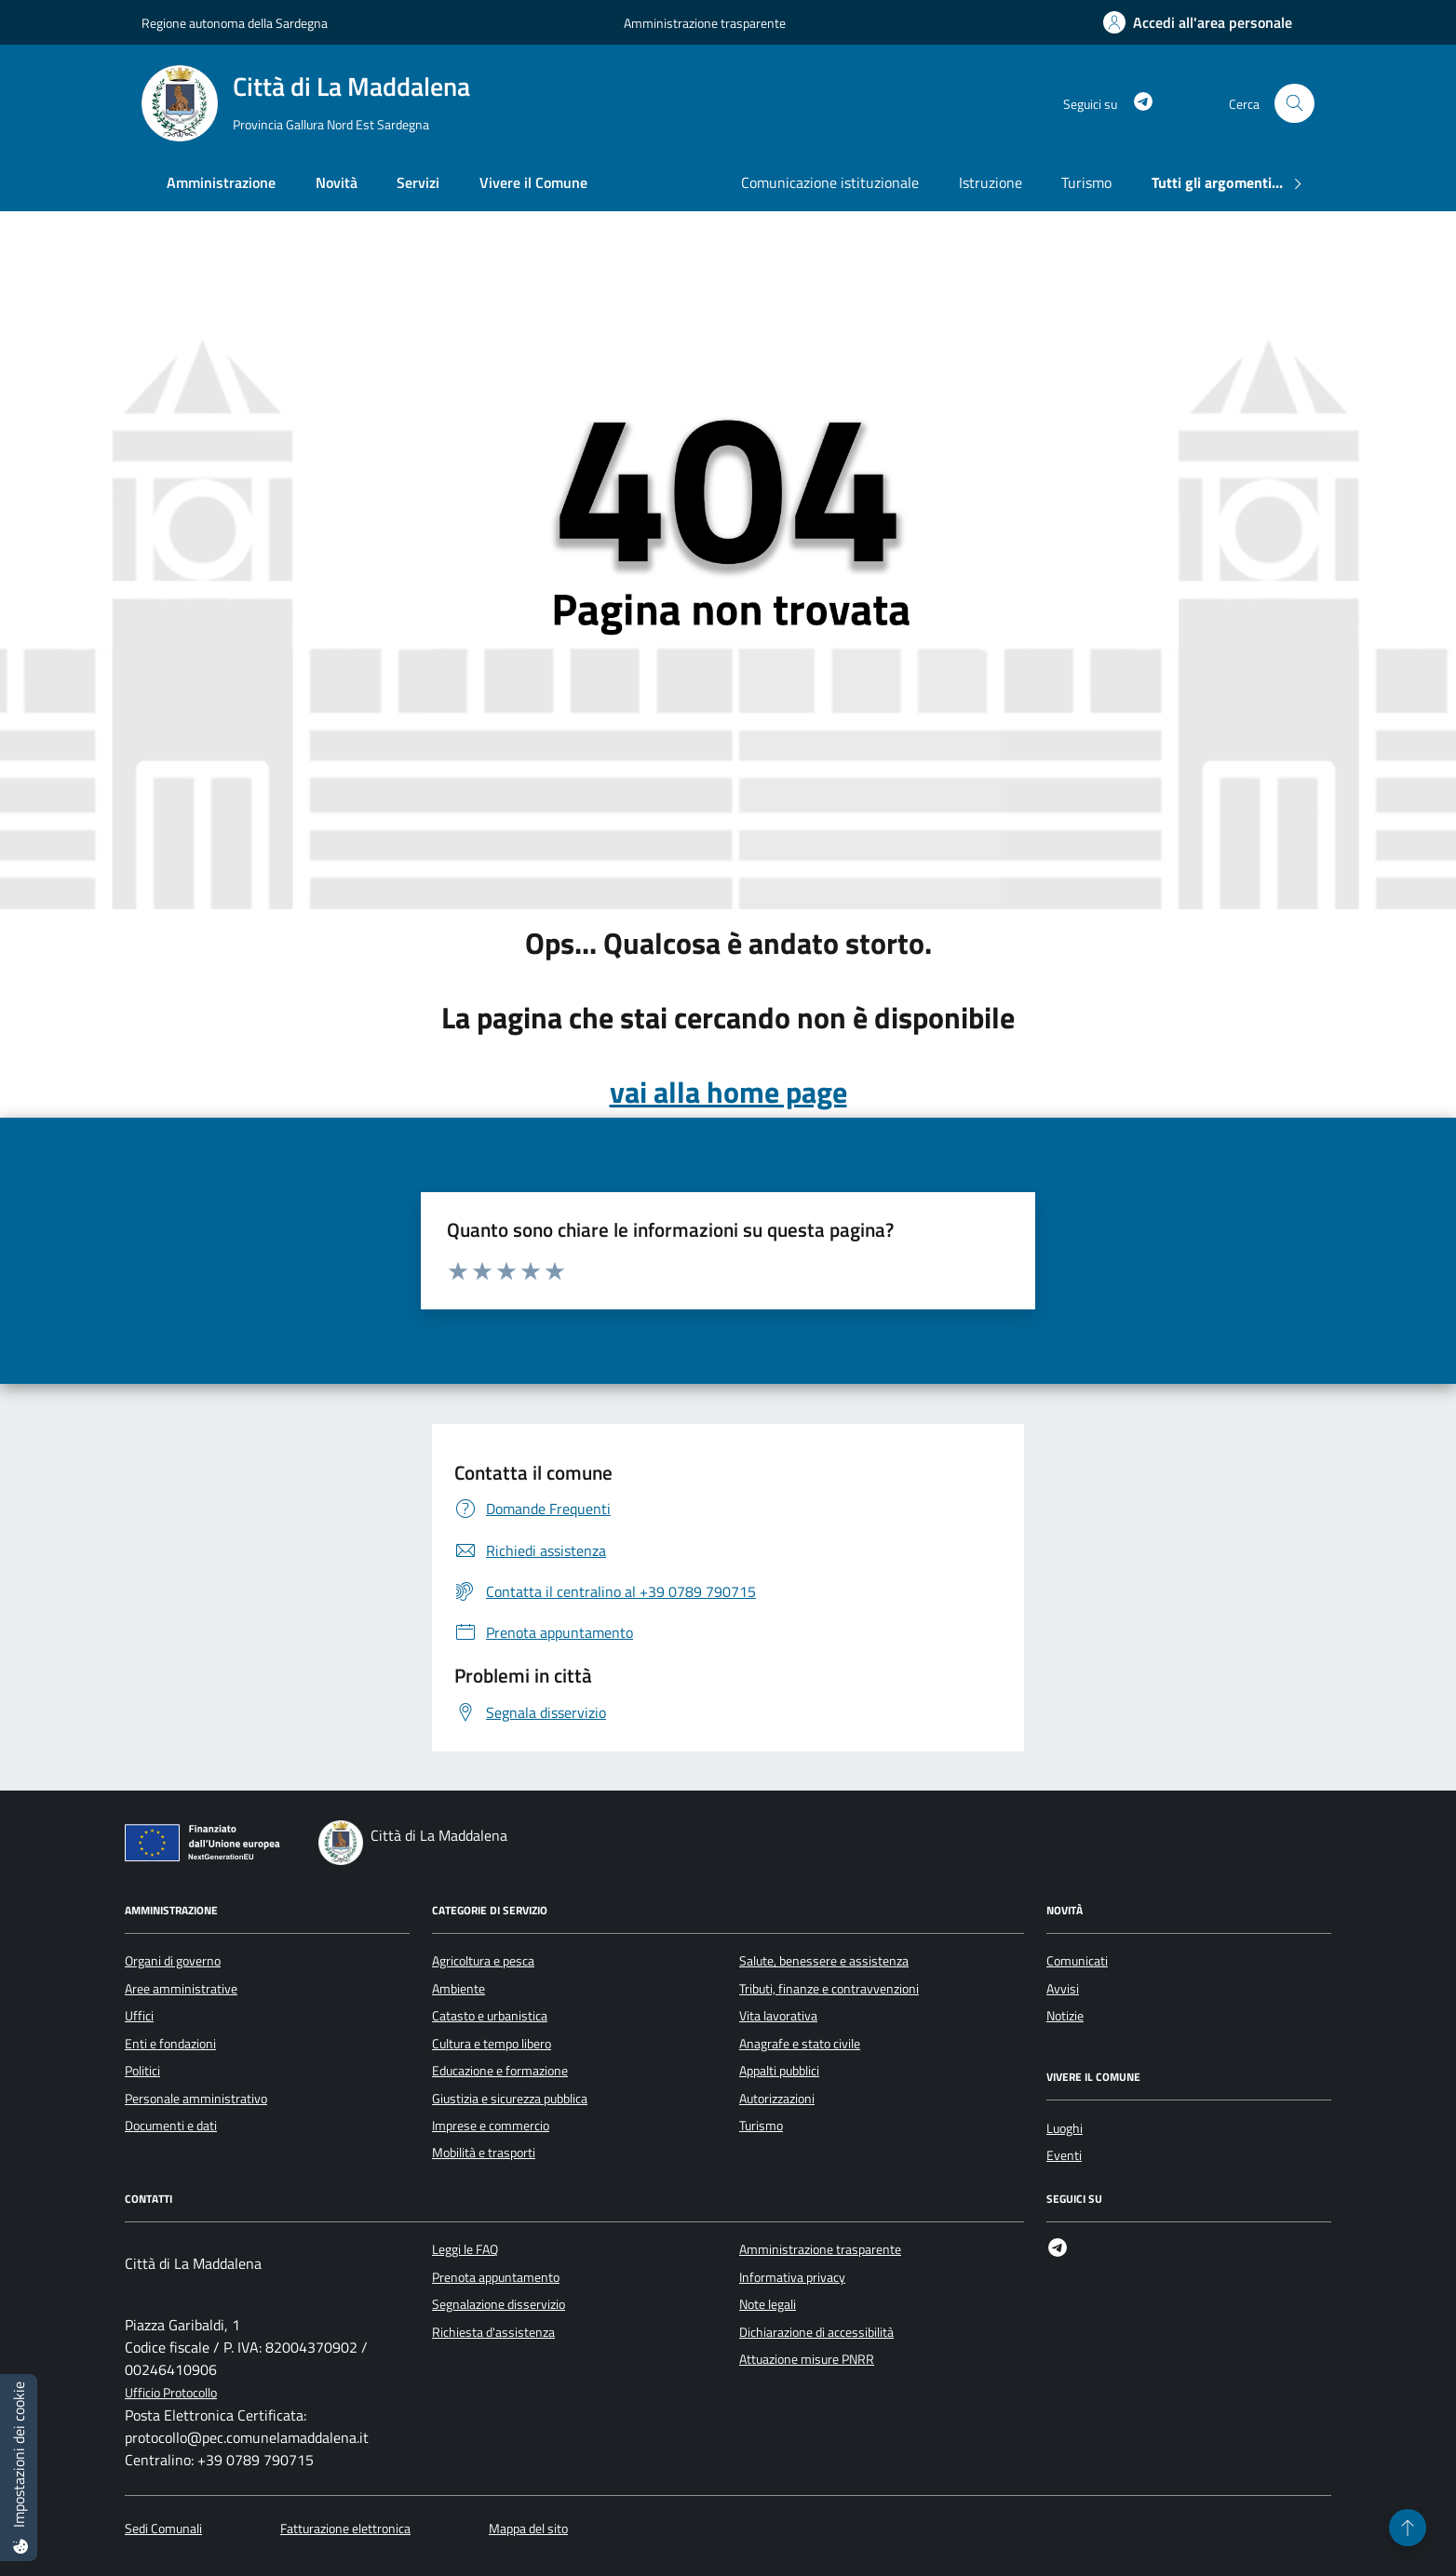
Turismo (1086, 182)
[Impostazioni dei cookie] (18, 2467)
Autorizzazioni (777, 2098)
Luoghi (1064, 2128)
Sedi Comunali (163, 2529)
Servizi (418, 182)
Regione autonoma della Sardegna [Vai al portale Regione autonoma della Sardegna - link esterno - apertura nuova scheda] (235, 23)
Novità (336, 182)
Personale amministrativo (196, 2098)
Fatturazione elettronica (345, 2529)
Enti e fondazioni (170, 2043)
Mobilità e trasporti (483, 2152)
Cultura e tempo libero (491, 2043)
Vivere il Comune (533, 182)
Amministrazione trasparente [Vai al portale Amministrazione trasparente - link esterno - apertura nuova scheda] (705, 23)
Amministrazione (221, 182)
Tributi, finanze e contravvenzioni (829, 1989)
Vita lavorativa (778, 2016)
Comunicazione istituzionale (830, 182)
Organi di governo (173, 1961)
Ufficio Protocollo (171, 2393)
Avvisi (1062, 1989)
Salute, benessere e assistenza (824, 1961)
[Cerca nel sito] (1294, 104)
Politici (142, 2070)
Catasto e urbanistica (489, 2016)
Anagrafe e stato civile (799, 2043)
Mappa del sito (528, 2529)
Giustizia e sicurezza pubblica (509, 2098)
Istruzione (990, 182)
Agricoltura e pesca (483, 1961)
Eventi (1064, 2155)
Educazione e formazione (500, 2070)
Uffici (139, 2016)
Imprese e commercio (490, 2125)
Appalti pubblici (779, 2070)
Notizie (1065, 2016)
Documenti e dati (171, 2125)
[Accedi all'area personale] (1197, 22)
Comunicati (1077, 1961)
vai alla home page (728, 1091)
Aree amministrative (181, 1989)
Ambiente (458, 1989)
